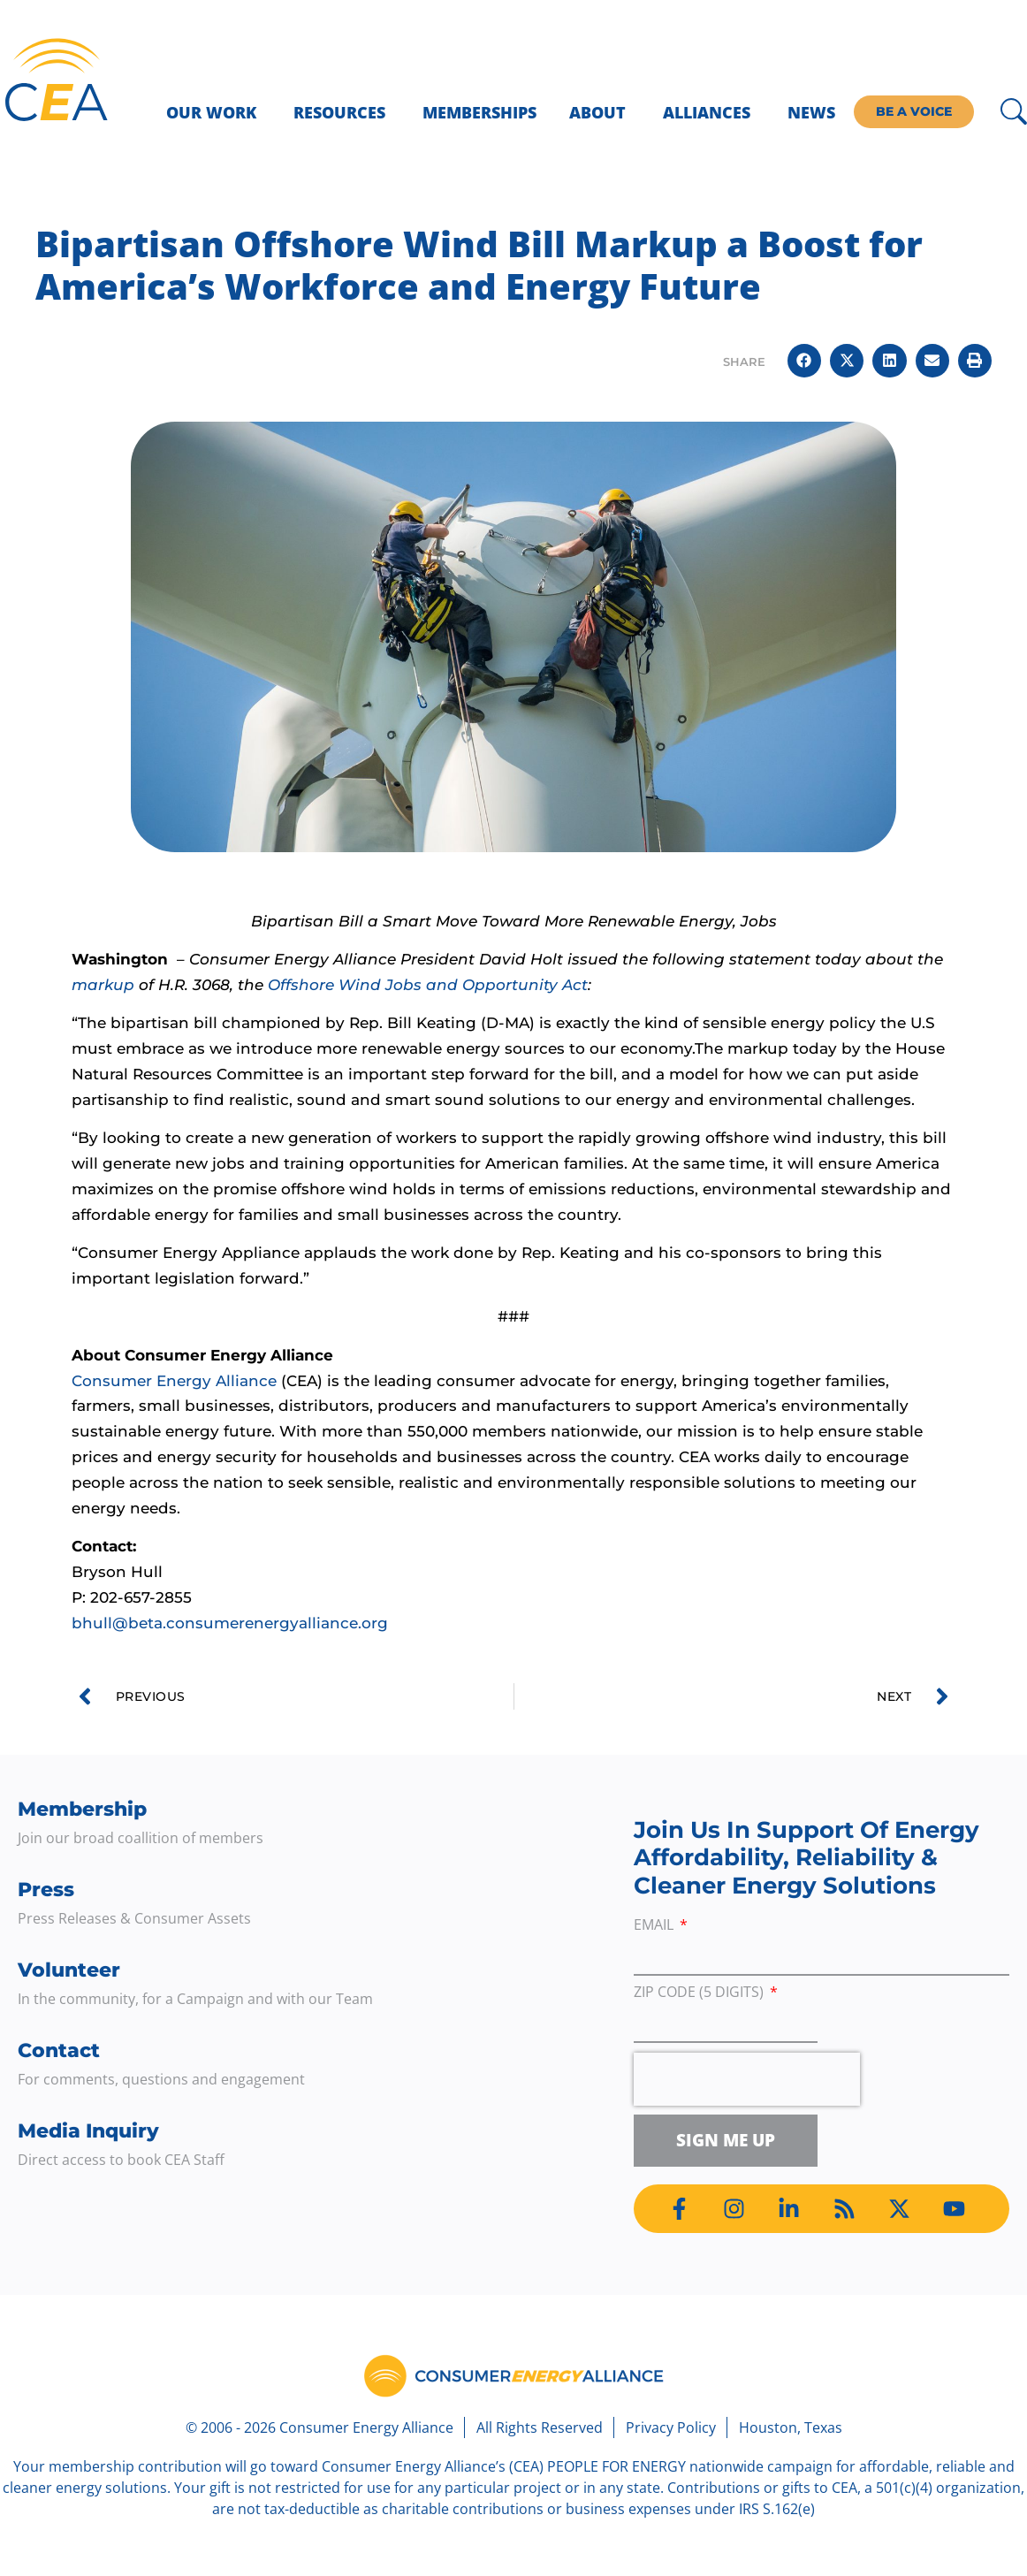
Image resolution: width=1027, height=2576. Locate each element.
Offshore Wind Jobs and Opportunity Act (428, 985)
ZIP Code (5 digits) (700, 1993)
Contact (59, 2050)
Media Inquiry (88, 2131)
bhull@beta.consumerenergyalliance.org (230, 1623)
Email (655, 1925)
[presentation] (747, 2079)
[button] (804, 360)
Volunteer (69, 1970)
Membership (82, 1809)
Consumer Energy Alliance (174, 1381)
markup (103, 985)
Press (46, 1890)
